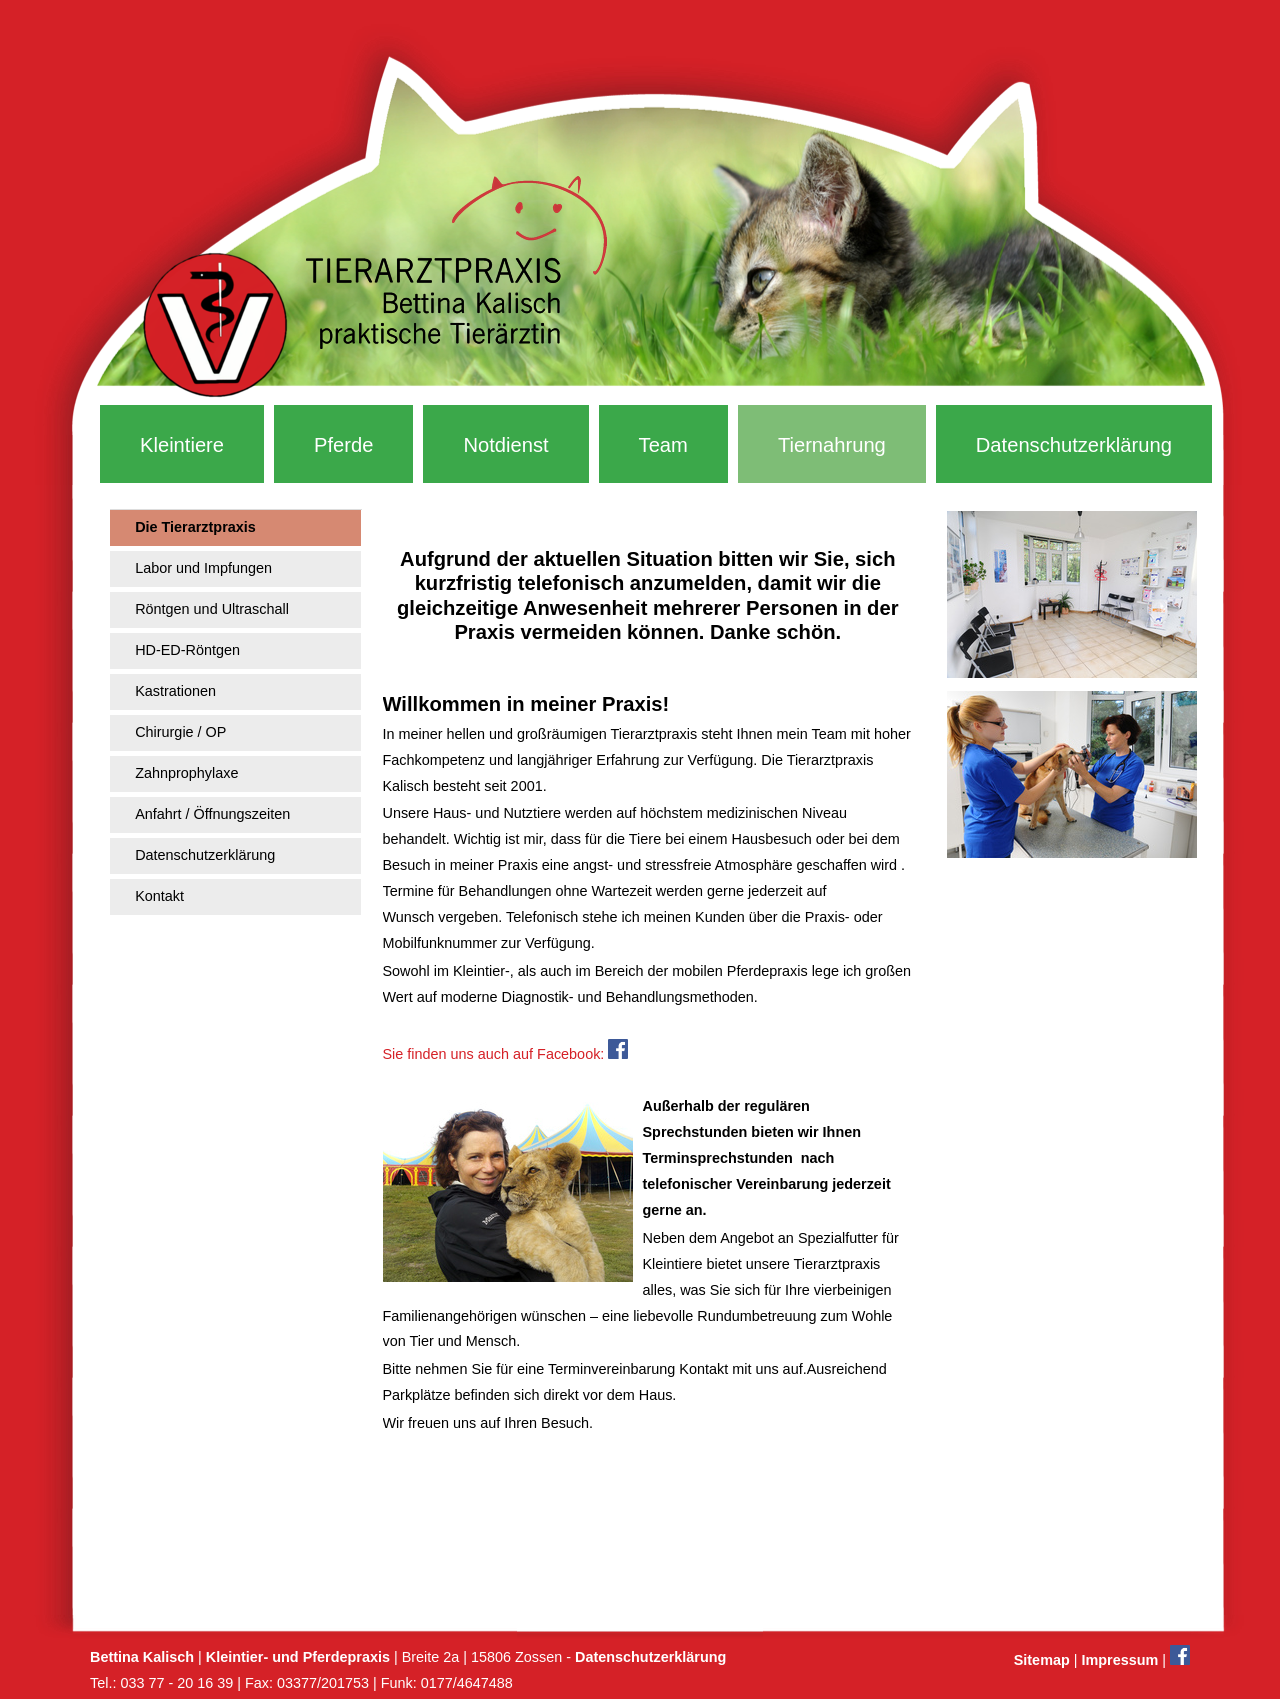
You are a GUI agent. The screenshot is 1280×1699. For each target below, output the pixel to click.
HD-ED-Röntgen (187, 650)
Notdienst (505, 445)
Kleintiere (182, 445)
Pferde (343, 445)
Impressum (1119, 1660)
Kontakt (159, 896)
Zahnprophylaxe (186, 773)
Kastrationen (175, 691)
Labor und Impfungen (203, 568)
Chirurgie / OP (180, 732)
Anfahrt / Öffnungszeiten (212, 814)
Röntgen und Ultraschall (212, 609)
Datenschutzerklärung (1074, 445)
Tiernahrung (832, 445)
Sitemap (1042, 1660)
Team (663, 445)
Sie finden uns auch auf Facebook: (506, 1054)
